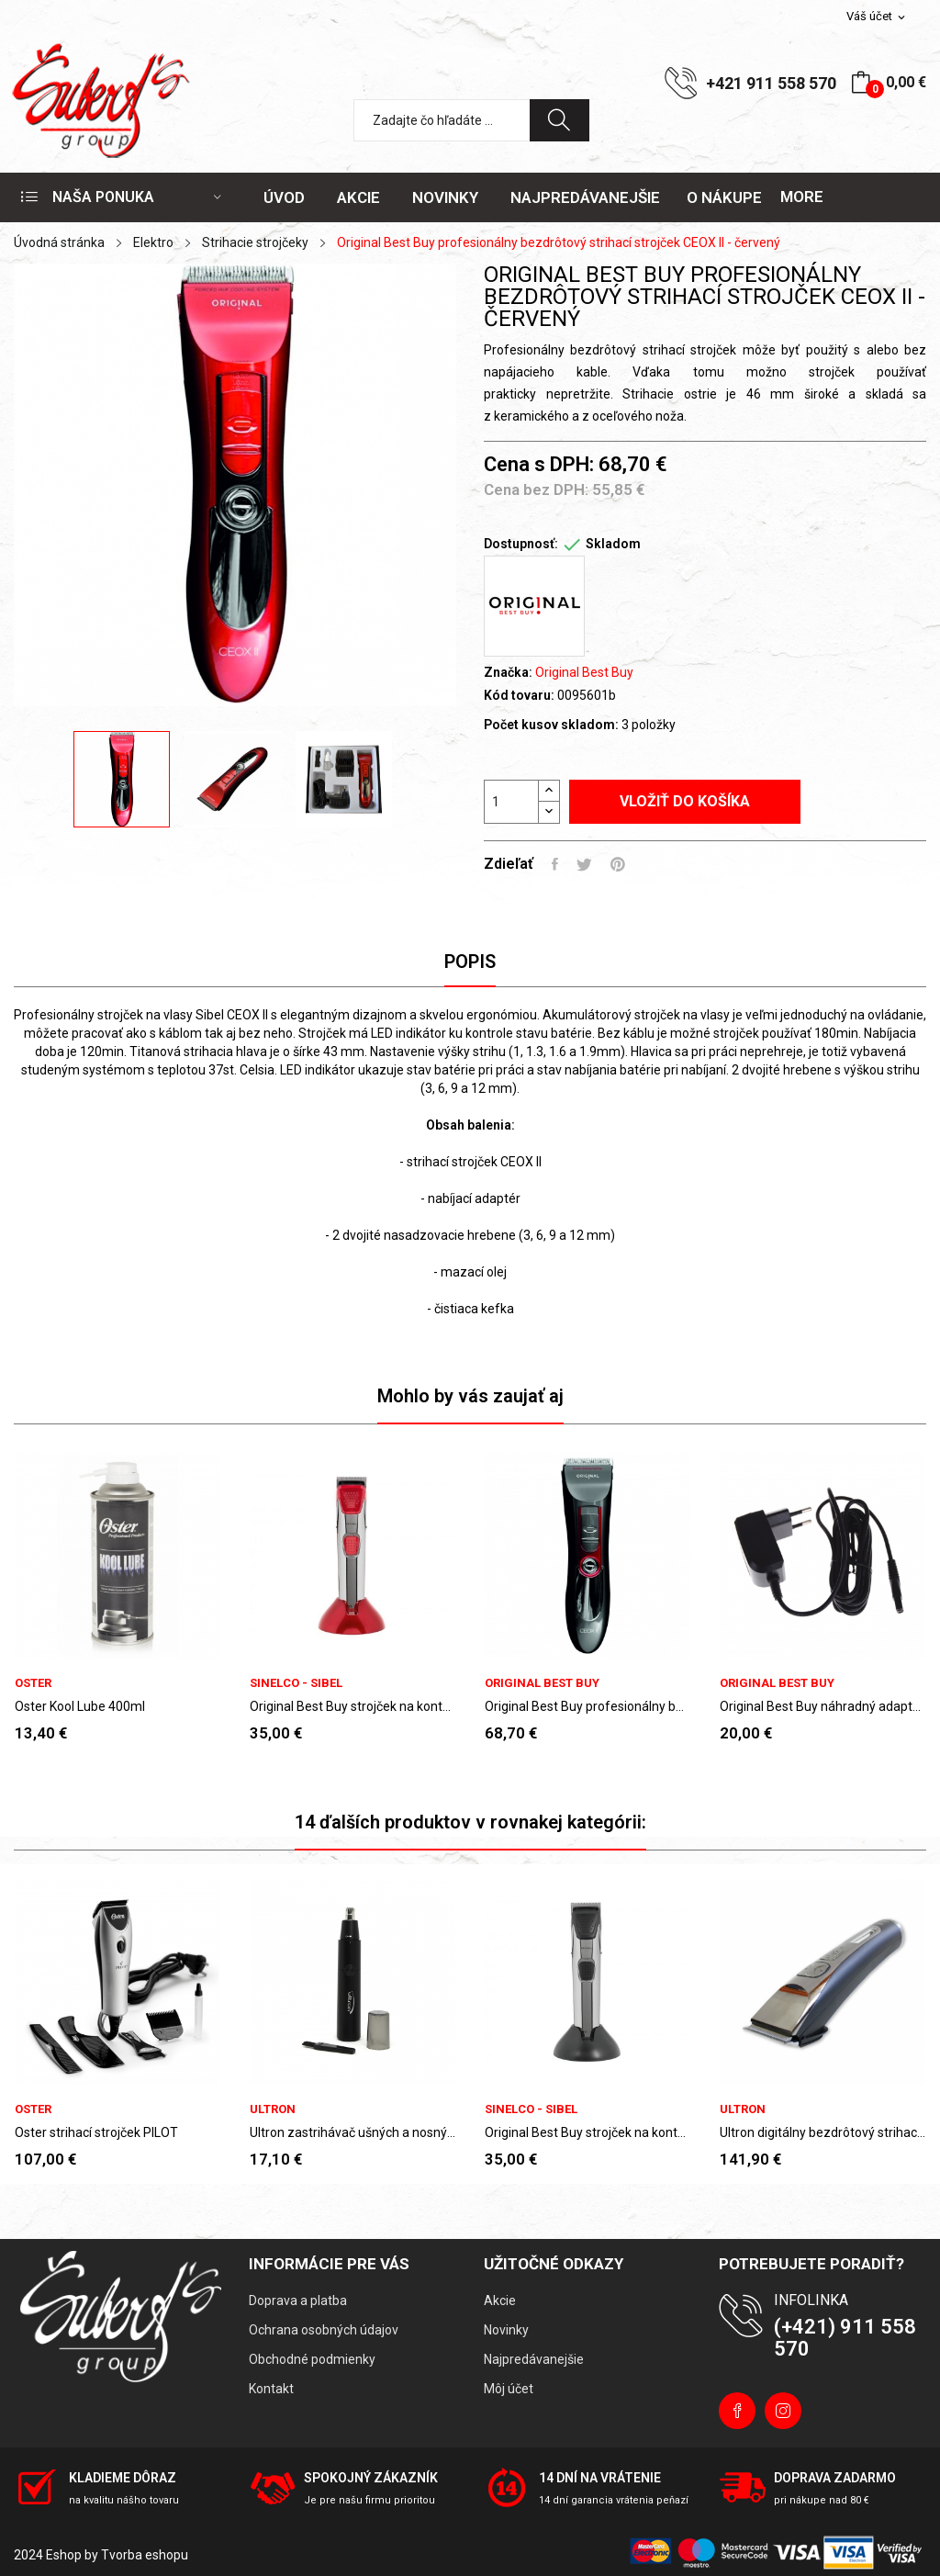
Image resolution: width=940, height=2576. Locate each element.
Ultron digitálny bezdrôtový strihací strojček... (822, 2132)
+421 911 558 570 (771, 83)
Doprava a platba (298, 2300)
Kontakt (271, 2388)
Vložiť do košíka (685, 801)
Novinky (506, 2330)
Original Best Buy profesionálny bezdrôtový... (587, 1706)
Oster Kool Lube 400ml (80, 1706)
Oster (33, 1683)
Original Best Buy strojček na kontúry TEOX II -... (352, 1706)
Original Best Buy (584, 672)
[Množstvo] (511, 802)
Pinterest (617, 864)
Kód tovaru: (519, 695)
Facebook (737, 2410)
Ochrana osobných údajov (323, 2330)
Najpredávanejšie (534, 2359)
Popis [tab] (470, 962)
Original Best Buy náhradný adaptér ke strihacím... (822, 1706)
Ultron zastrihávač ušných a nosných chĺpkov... (352, 2132)
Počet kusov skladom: (551, 724)
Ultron (273, 2109)
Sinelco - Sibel (296, 1683)
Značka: (508, 672)
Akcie (500, 2300)
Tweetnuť (584, 864)
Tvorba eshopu (144, 2555)
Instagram (783, 2410)
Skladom (613, 543)
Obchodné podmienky (312, 2359)
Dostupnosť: (521, 543)
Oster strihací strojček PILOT (96, 2132)
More (801, 196)
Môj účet (508, 2388)
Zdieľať (555, 864)
